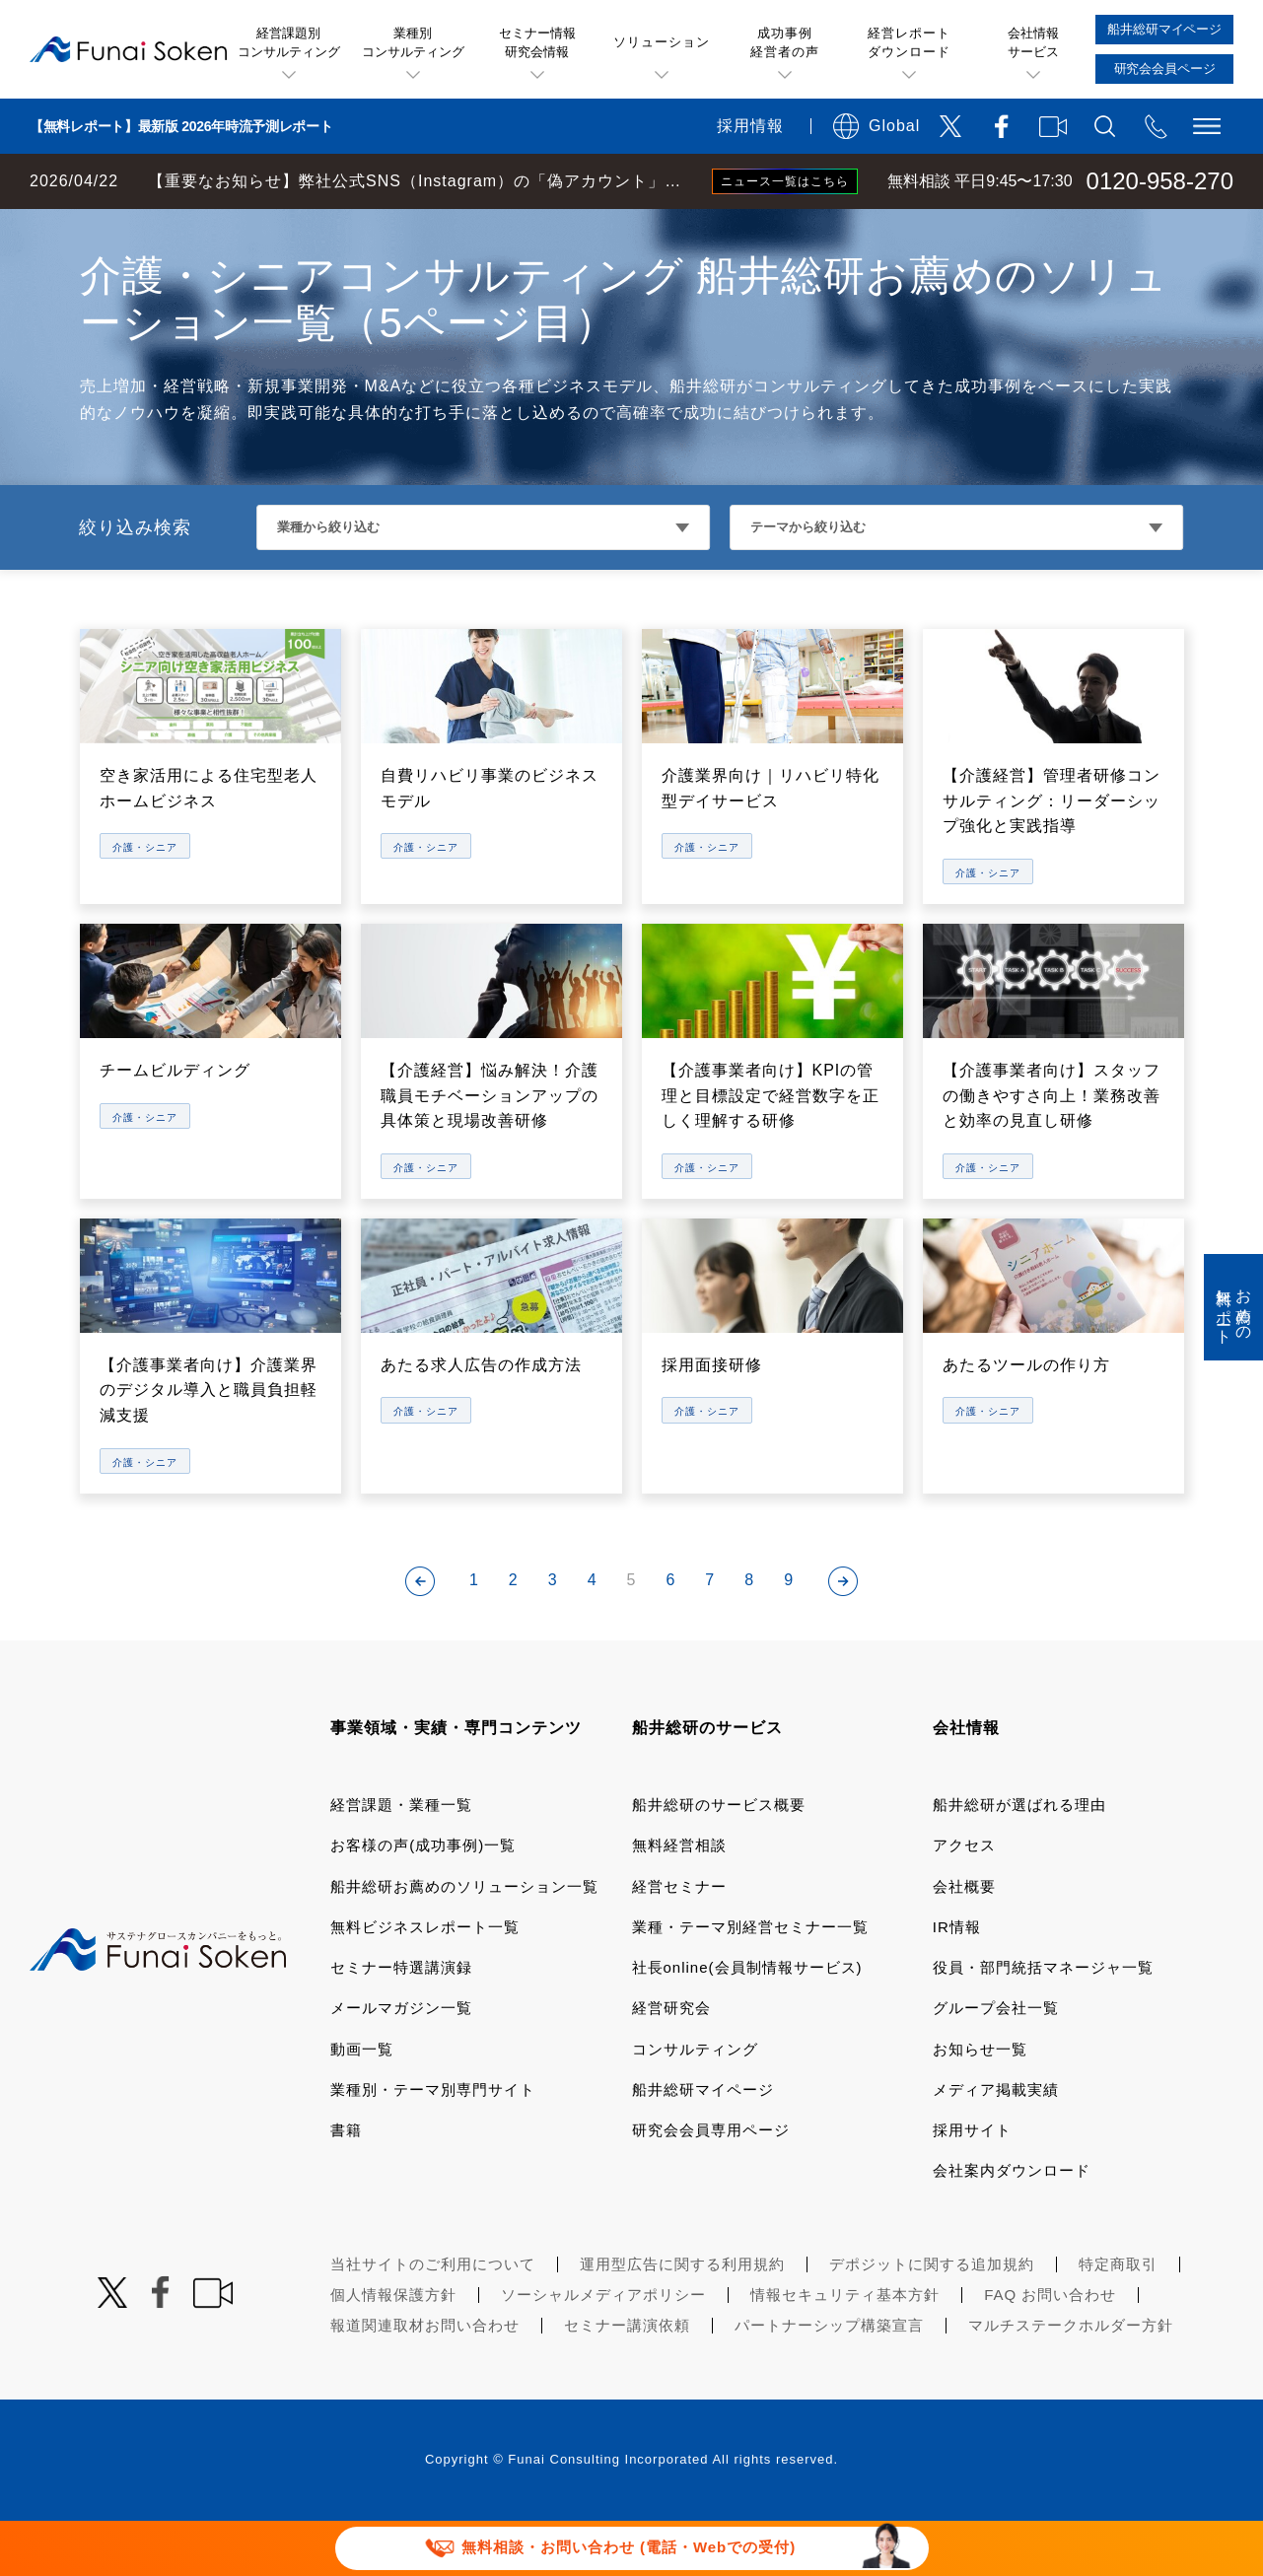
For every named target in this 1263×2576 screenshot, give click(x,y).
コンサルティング (695, 2104)
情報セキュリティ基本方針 (845, 2349)
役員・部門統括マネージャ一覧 (1043, 2022)
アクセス (964, 1900)
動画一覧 (361, 2104)
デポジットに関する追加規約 (931, 2319)
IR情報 (957, 1982)
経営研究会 (671, 2062)
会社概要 (964, 1941)
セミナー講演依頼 (627, 2380)
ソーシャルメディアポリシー (603, 2349)
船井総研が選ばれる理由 (1019, 1859)
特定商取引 (1118, 2319)
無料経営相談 (679, 1900)
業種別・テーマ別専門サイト (432, 2144)
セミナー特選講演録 (401, 2022)
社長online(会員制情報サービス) (747, 2022)
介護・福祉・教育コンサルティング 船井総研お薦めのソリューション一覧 (545, 229)
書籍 (346, 2185)
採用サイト (972, 2185)
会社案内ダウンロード (1011, 2225)
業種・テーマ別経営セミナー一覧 (750, 1982)
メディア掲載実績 (996, 2144)
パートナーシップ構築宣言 (829, 2380)
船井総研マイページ (703, 2144)
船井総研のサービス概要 (719, 1859)
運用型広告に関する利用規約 (682, 2319)
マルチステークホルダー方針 (1070, 2380)
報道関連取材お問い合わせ (425, 2380)
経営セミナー (679, 1941)
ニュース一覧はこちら (785, 181)
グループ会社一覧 (996, 2062)
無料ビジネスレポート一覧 (425, 1982)
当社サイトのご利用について (432, 2319)
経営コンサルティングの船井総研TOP (146, 229)
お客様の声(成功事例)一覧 (423, 1900)
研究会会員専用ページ (711, 2185)
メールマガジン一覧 (401, 2062)
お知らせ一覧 (980, 2104)
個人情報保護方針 (393, 2349)
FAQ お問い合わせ (1050, 2349)
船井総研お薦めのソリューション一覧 (464, 1941)
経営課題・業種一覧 (401, 1859)
